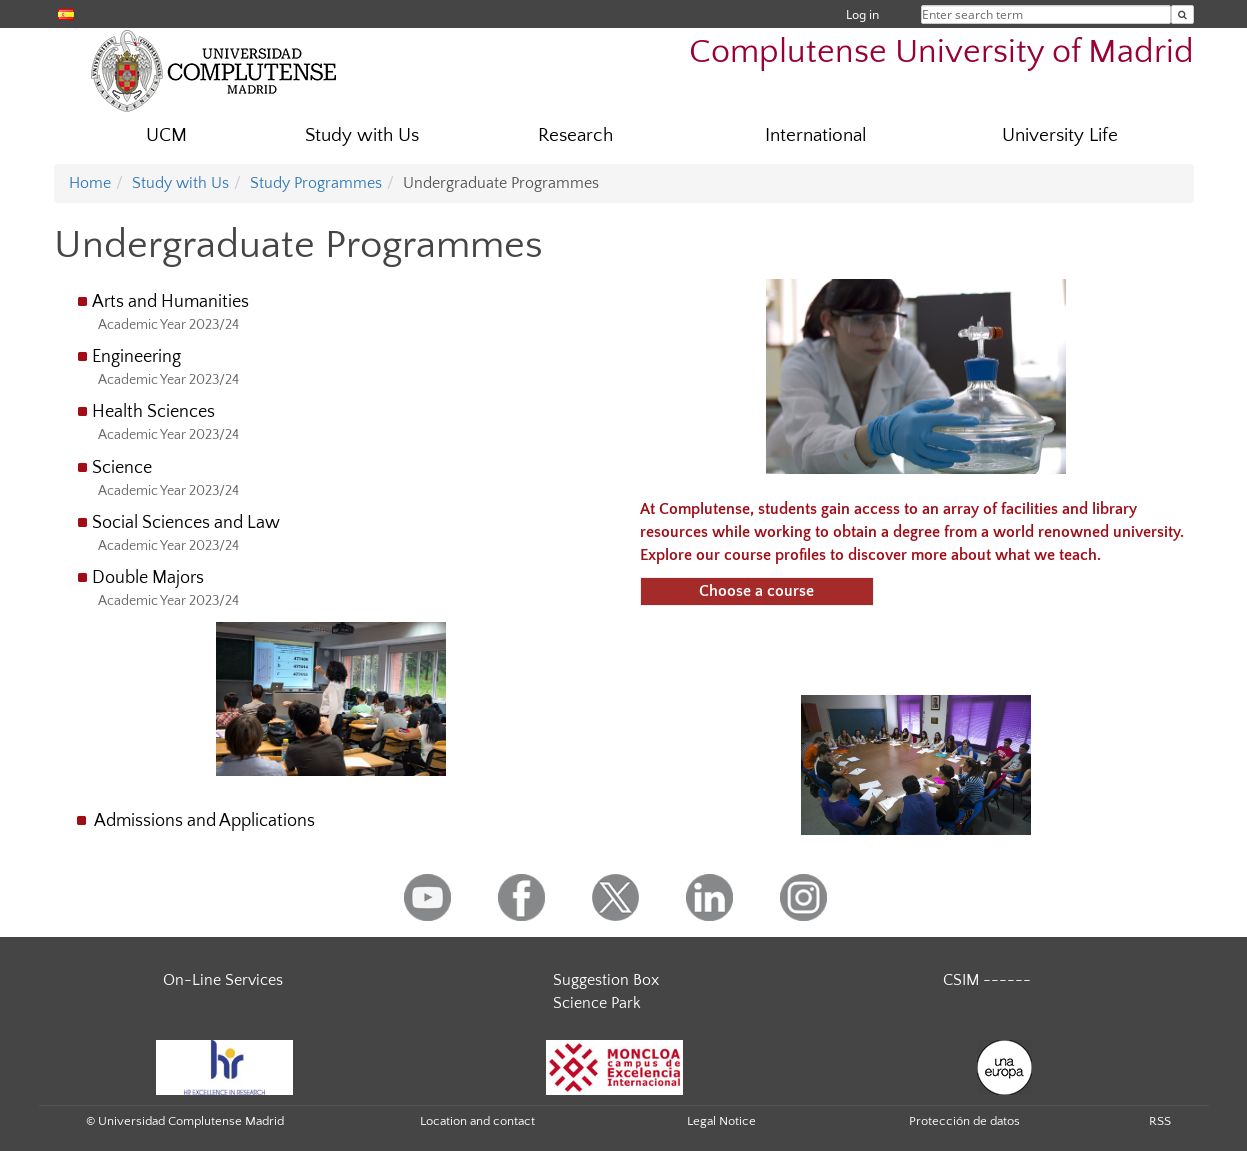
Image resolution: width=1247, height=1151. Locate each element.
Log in (862, 14)
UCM (166, 135)
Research (575, 135)
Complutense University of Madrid (941, 52)
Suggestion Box (606, 980)
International (816, 135)
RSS (1160, 1121)
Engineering (136, 357)
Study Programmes (316, 183)
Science (122, 468)
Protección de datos (964, 1121)
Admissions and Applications (204, 821)
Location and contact (477, 1121)
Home (90, 183)
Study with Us (362, 135)
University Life (1060, 135)
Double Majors (148, 578)
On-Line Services (223, 980)
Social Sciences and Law (186, 523)
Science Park (597, 1003)
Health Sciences (153, 412)
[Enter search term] (1182, 14)
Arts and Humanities (170, 302)
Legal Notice (721, 1121)
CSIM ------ (987, 980)
